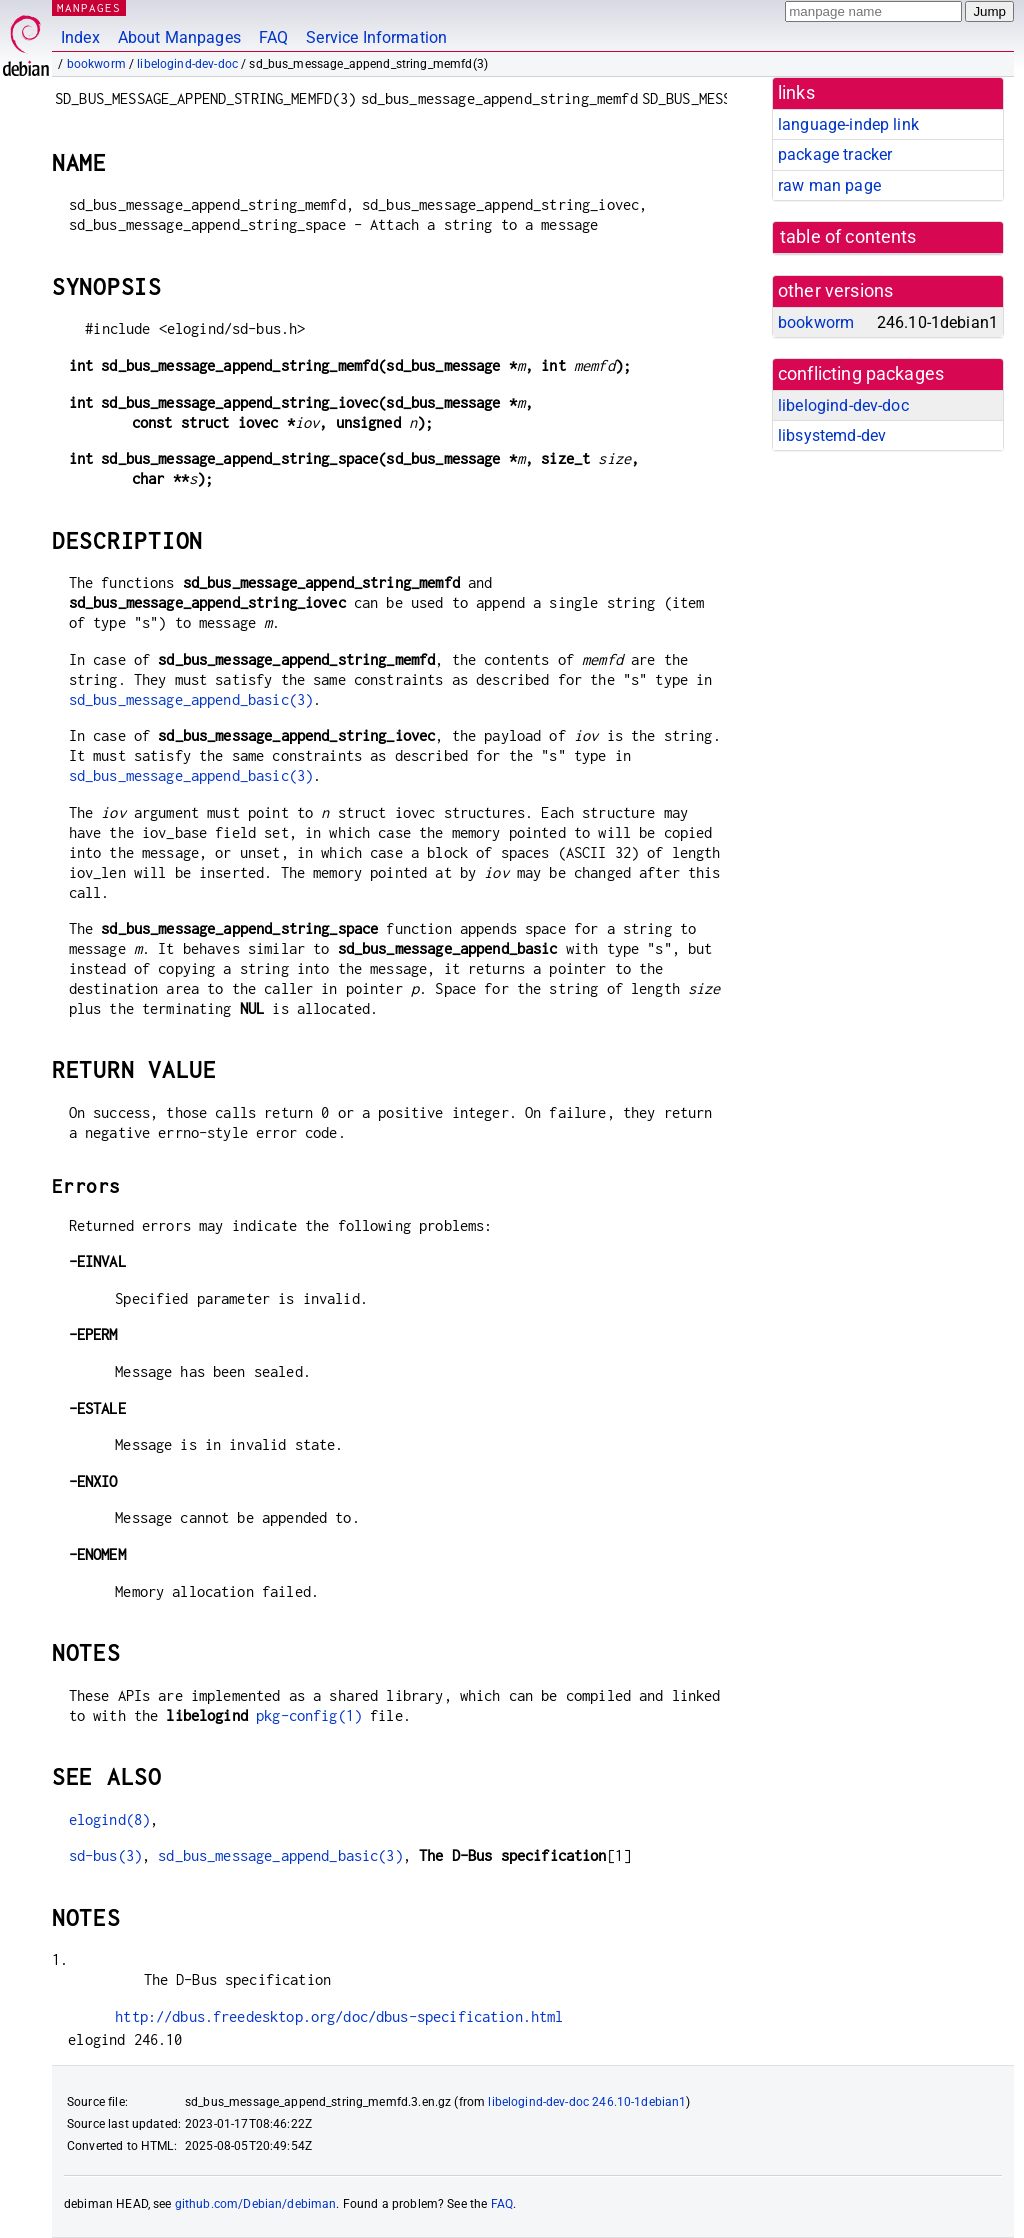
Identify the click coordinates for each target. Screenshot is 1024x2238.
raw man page (829, 185)
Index (80, 37)
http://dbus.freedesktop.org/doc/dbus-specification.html (339, 2016)
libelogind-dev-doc (187, 64)
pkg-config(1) (309, 1715)
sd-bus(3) (105, 1855)
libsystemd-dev (832, 435)
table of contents (848, 237)
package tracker (835, 154)
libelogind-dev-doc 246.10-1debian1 (587, 2102)
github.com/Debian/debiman (256, 2204)
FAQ (273, 37)
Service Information (376, 37)
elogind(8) (110, 1819)
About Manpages (179, 37)
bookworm (96, 64)
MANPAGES (89, 7)
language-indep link (848, 124)
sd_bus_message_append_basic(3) (191, 699)
